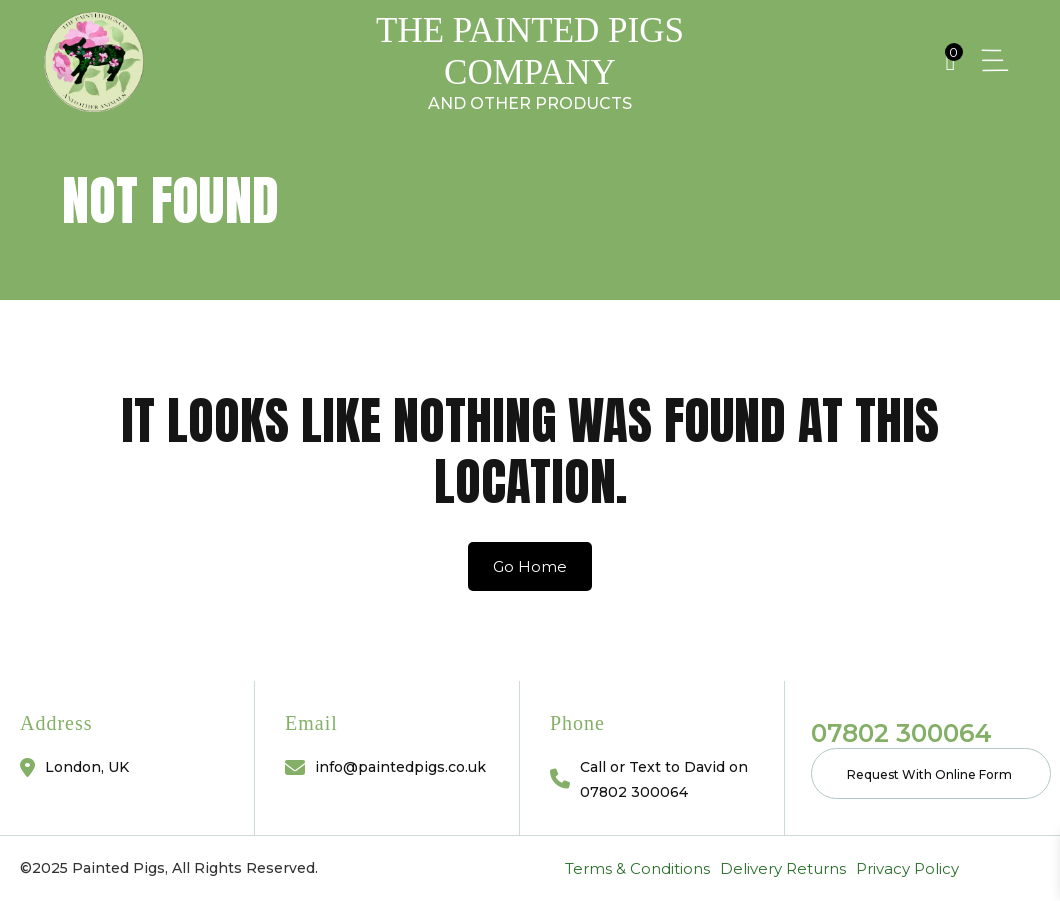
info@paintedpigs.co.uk (400, 767)
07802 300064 (901, 733)
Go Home (530, 566)
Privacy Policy (223, 868)
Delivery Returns (99, 868)
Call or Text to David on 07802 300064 (664, 779)
